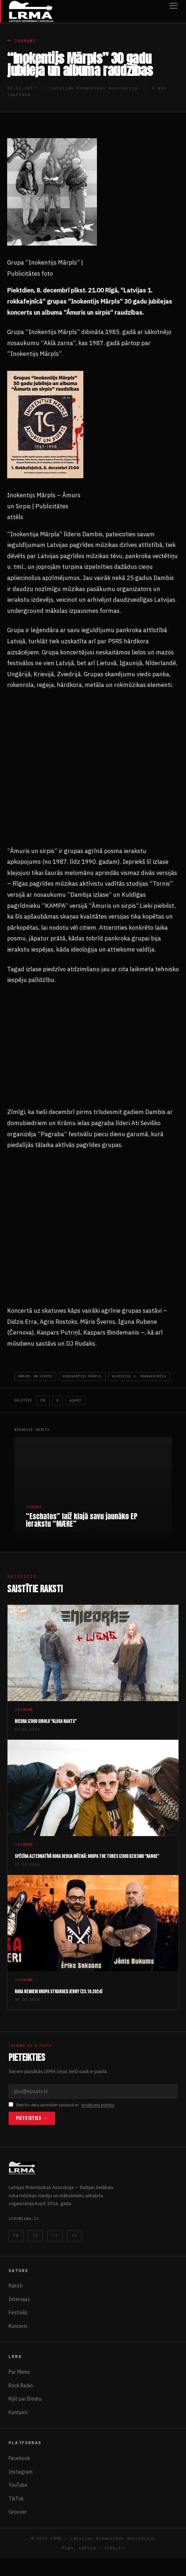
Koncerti (18, 2326)
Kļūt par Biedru (25, 2399)
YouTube (18, 2485)
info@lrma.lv (24, 2218)
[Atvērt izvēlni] (173, 11)
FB (42, 1400)
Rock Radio (21, 2385)
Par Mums (19, 2372)
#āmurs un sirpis (35, 1376)
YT (55, 2235)
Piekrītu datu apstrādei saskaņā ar (61, 2105)
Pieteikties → (32, 2118)
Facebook (19, 2458)
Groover (18, 2512)
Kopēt (75, 1400)
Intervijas (19, 2299)
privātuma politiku (98, 2104)
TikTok (16, 2498)
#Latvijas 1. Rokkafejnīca (139, 1376)
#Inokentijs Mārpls (82, 1376)
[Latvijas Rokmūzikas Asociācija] (31, 11)
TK (74, 2235)
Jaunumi (25, 40)
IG (35, 2235)
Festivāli (18, 2312)
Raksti (16, 2285)
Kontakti (18, 2412)
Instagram (21, 2472)
